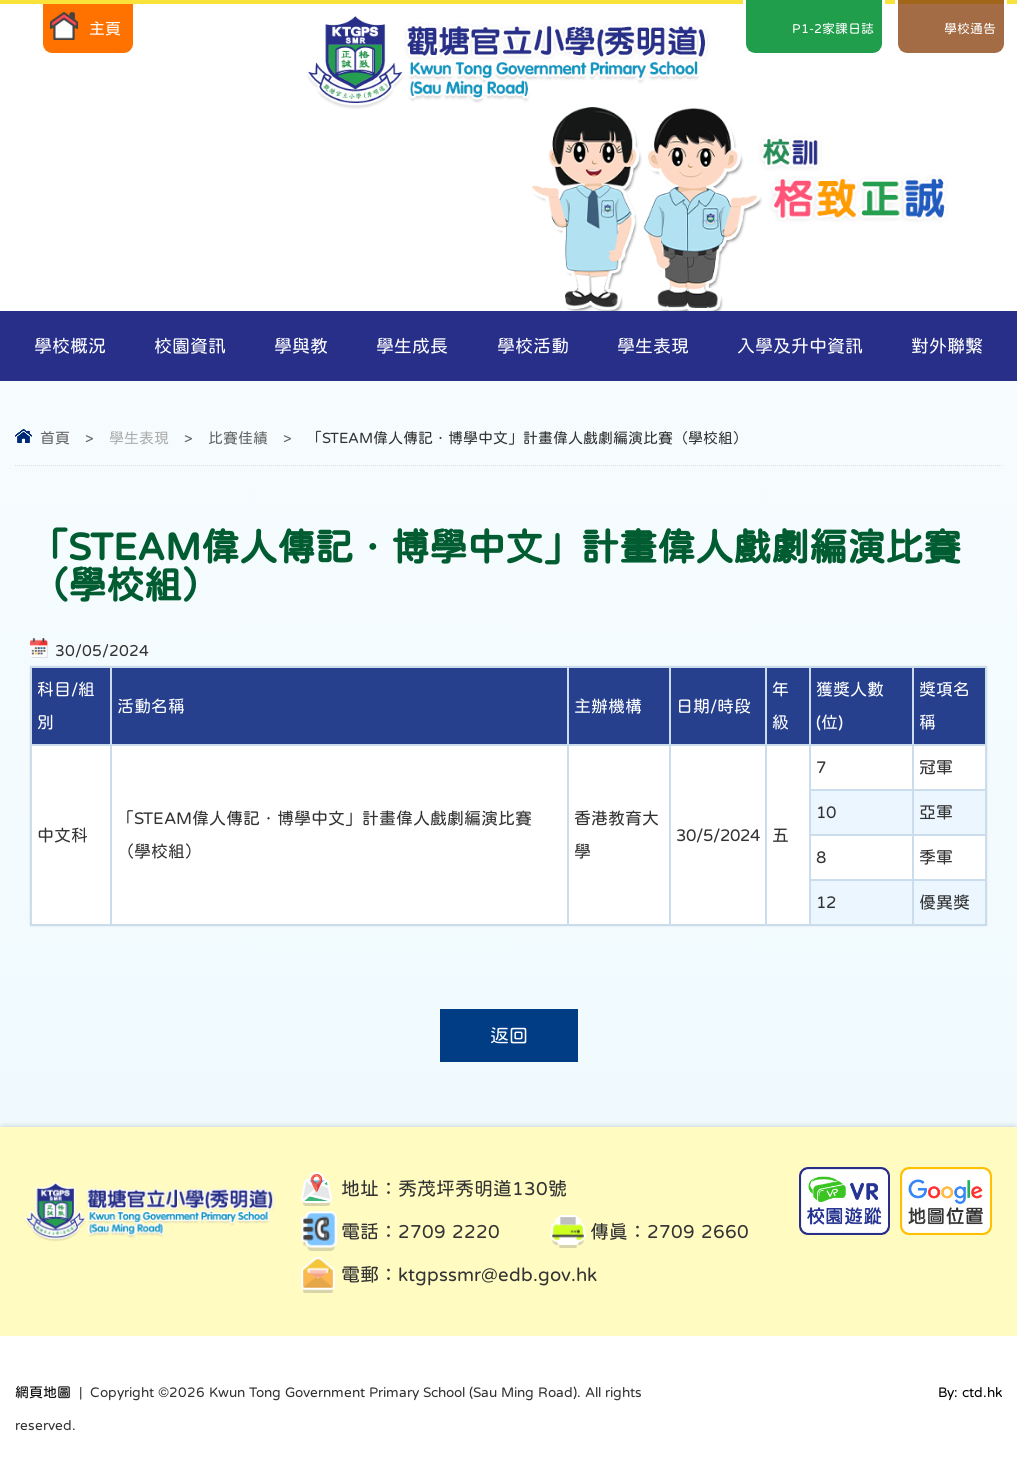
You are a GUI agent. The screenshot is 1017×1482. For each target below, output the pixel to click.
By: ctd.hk (970, 1392)
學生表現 (139, 437)
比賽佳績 (238, 437)
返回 (509, 1035)
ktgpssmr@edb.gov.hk (497, 1274)
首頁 (55, 437)
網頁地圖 (43, 1392)
